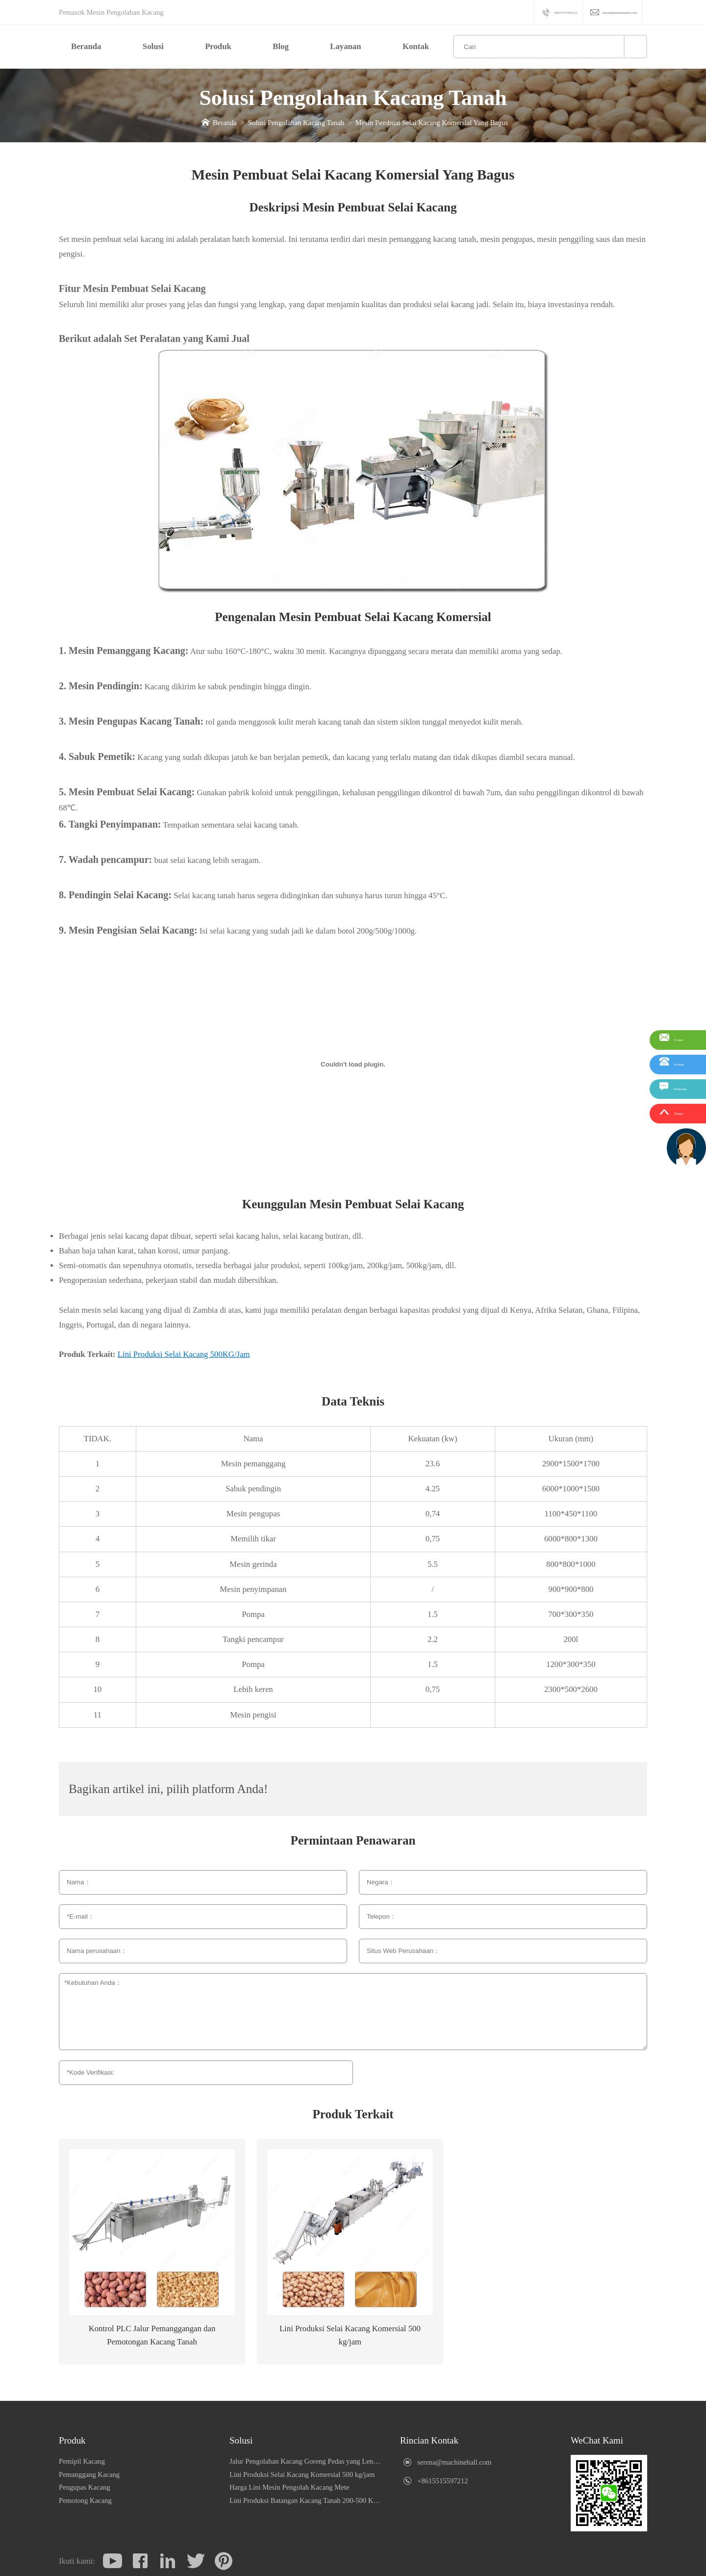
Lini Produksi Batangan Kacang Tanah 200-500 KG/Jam (305, 2500)
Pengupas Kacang (84, 2487)
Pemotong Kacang (85, 2500)
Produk (218, 46)
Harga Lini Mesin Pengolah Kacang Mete (289, 2487)
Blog (281, 46)
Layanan (345, 46)
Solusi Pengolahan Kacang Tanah (296, 123)
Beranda (86, 46)
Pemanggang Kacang (89, 2474)
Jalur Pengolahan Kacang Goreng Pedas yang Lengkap (305, 2461)
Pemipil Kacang (82, 2461)
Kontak (416, 46)
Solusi (153, 46)
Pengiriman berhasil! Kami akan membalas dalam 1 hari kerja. (573, 2075)
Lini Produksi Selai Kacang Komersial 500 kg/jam (302, 2474)
